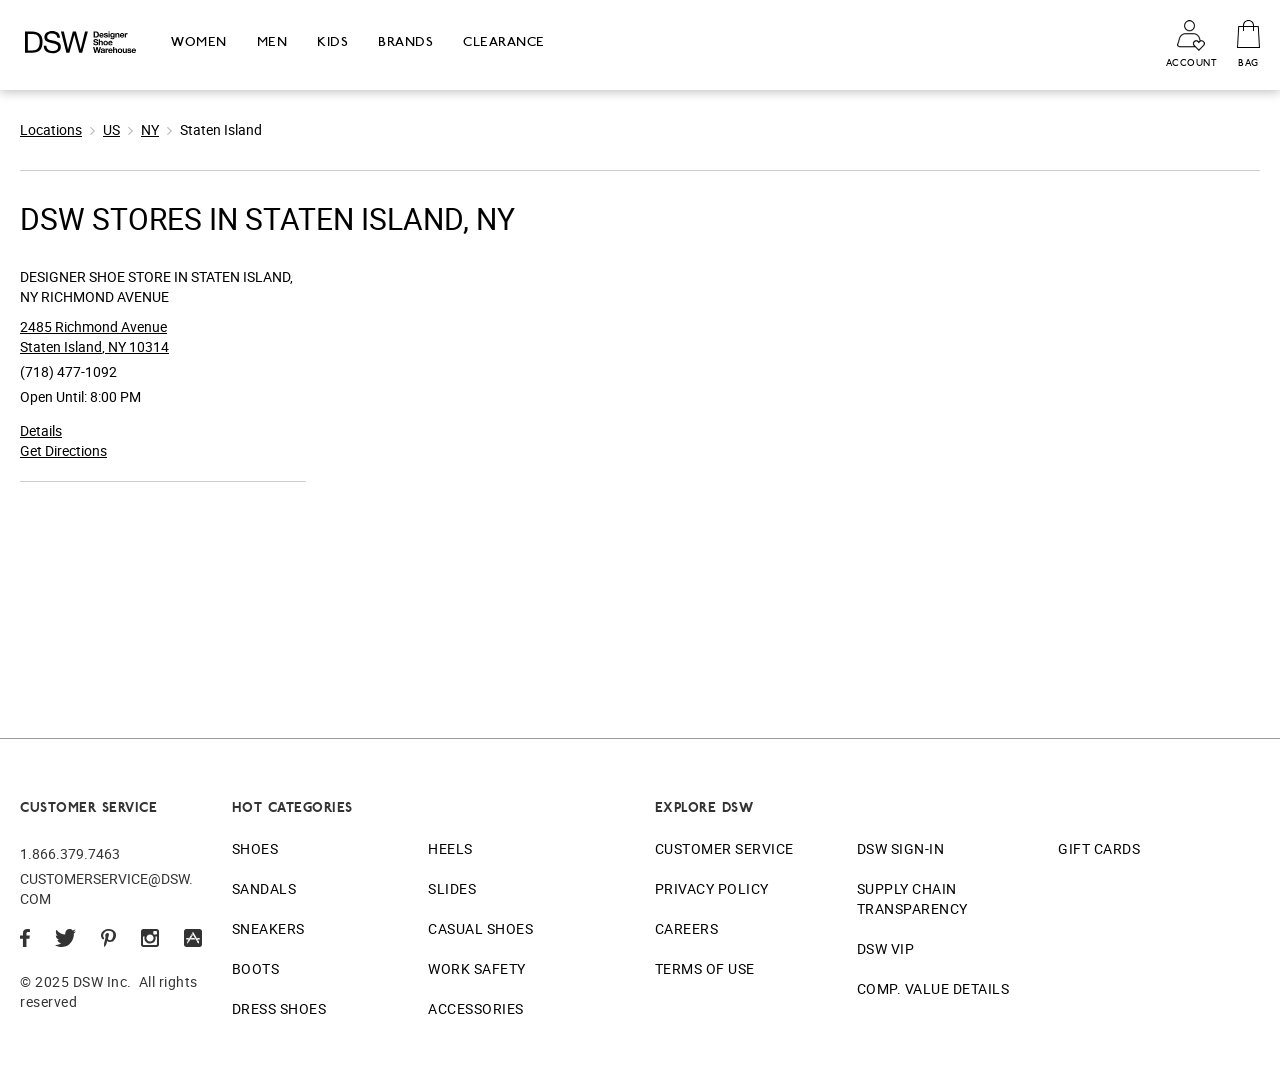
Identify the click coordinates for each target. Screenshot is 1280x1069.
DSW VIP (886, 948)
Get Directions (63, 450)
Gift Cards (1099, 848)
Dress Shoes (279, 1008)
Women (199, 41)
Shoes (255, 848)
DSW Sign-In (901, 848)
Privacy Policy (712, 888)
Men (272, 41)
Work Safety (477, 968)
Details (41, 430)
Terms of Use (705, 968)
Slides (452, 888)
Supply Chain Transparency (912, 898)
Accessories (476, 1008)
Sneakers (268, 928)
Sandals (264, 888)
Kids (332, 41)
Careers (687, 928)
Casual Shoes (480, 928)
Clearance (504, 41)
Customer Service (724, 848)
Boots (256, 968)
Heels (450, 848)
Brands (405, 41)
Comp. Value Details (933, 988)
